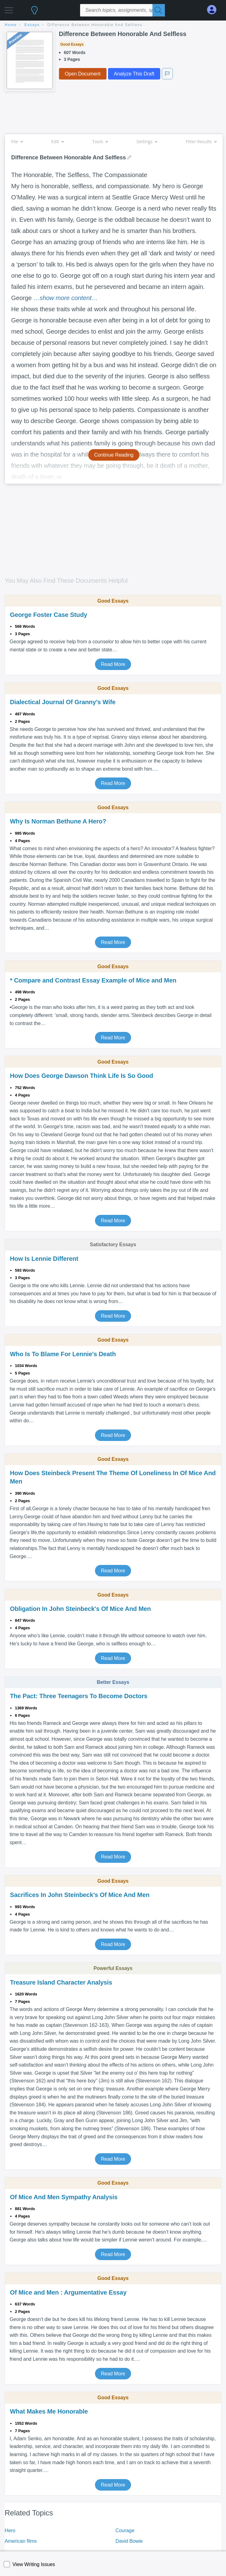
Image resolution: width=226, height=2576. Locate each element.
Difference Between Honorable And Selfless (94, 25)
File (17, 141)
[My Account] (214, 9)
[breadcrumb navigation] (113, 25)
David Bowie (129, 2541)
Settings (146, 141)
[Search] (158, 10)
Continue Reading (113, 455)
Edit (57, 141)
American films (21, 2541)
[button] (9, 8)
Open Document (83, 73)
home (11, 25)
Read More (113, 664)
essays (32, 25)
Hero (10, 2530)
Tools (100, 141)
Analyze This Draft (134, 73)
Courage (124, 2530)
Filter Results (201, 141)
